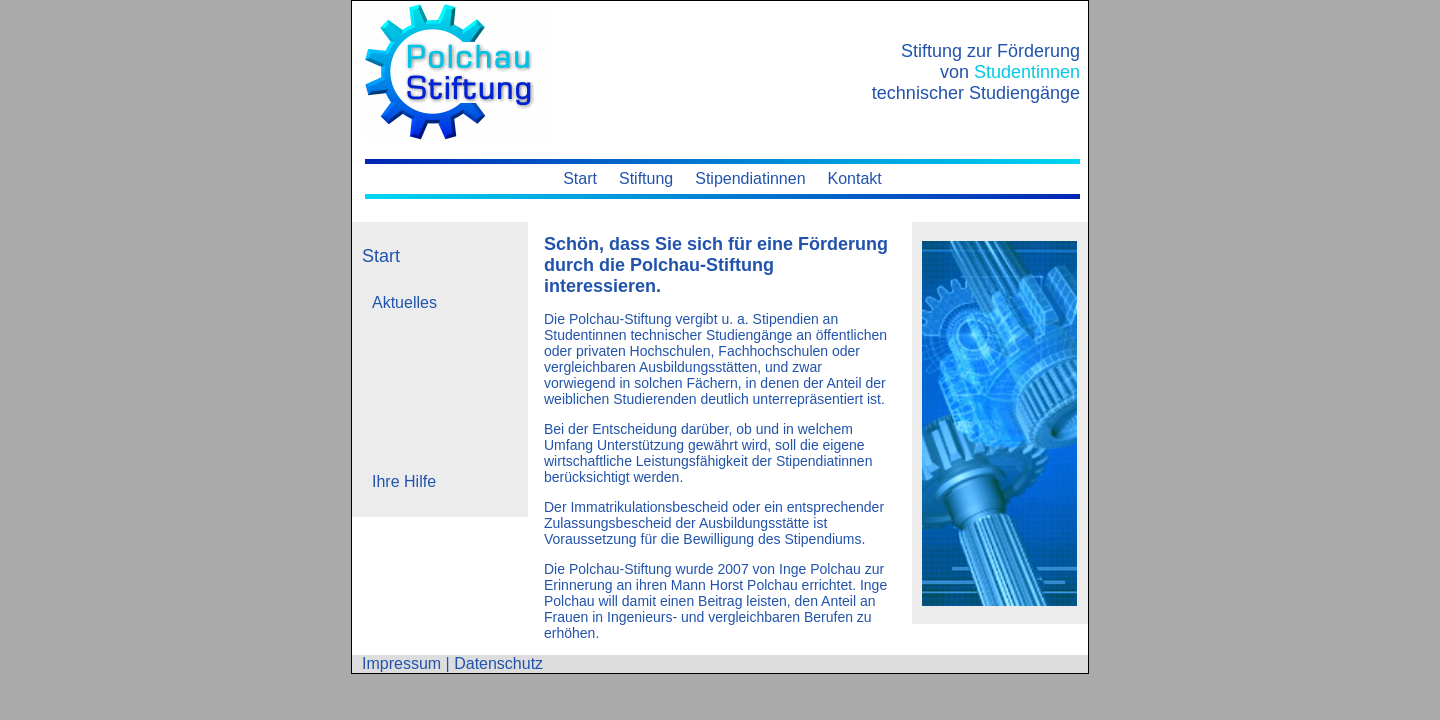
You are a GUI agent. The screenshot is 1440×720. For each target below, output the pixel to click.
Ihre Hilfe (404, 481)
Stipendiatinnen (750, 178)
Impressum (401, 663)
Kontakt (855, 178)
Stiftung (646, 178)
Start (580, 178)
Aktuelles (404, 302)
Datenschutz (498, 663)
